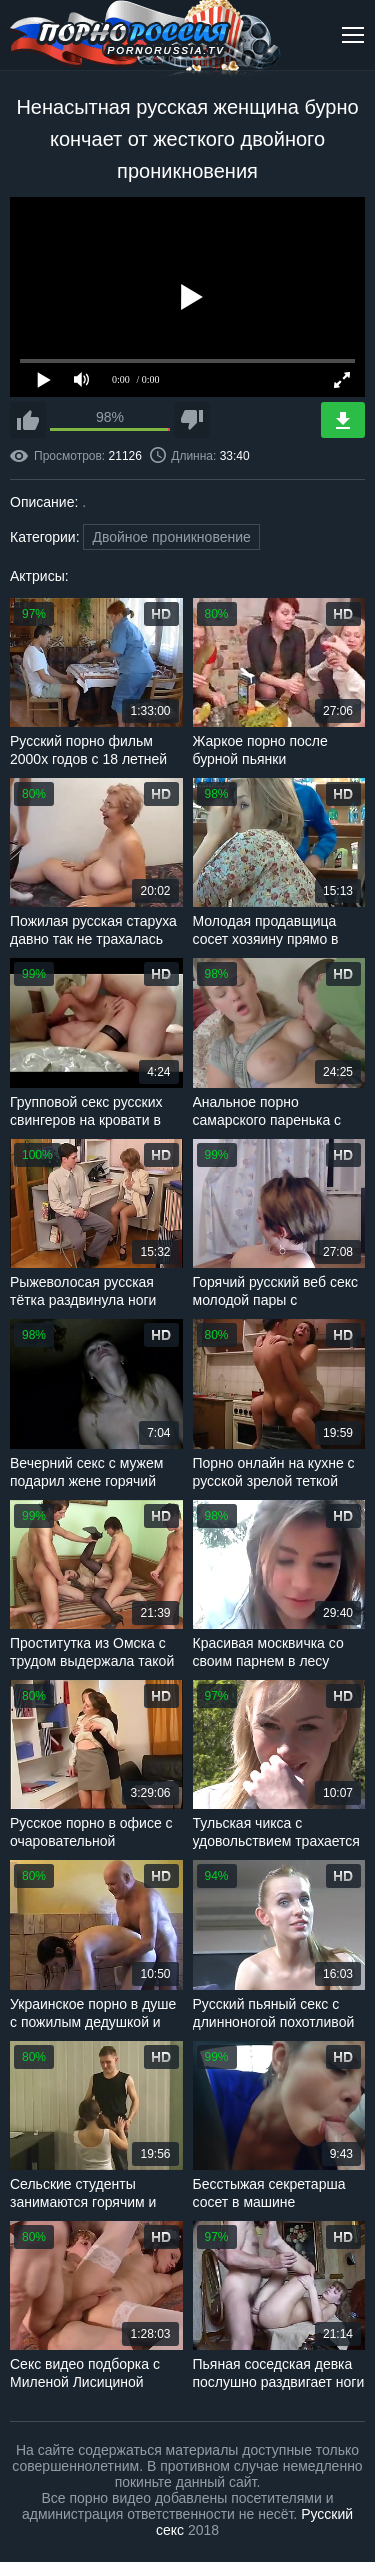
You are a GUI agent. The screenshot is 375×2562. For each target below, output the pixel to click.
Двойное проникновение (171, 537)
